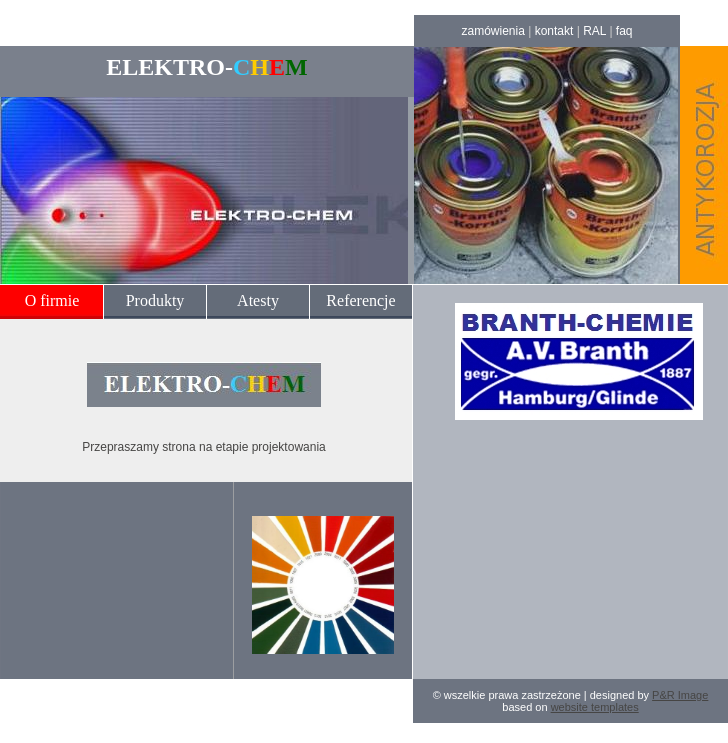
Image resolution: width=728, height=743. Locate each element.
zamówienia (492, 31)
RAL (594, 31)
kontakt (554, 31)
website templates (595, 707)
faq (624, 31)
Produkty (155, 300)
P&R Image (680, 695)
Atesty (258, 300)
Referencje (360, 300)
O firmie (52, 300)
